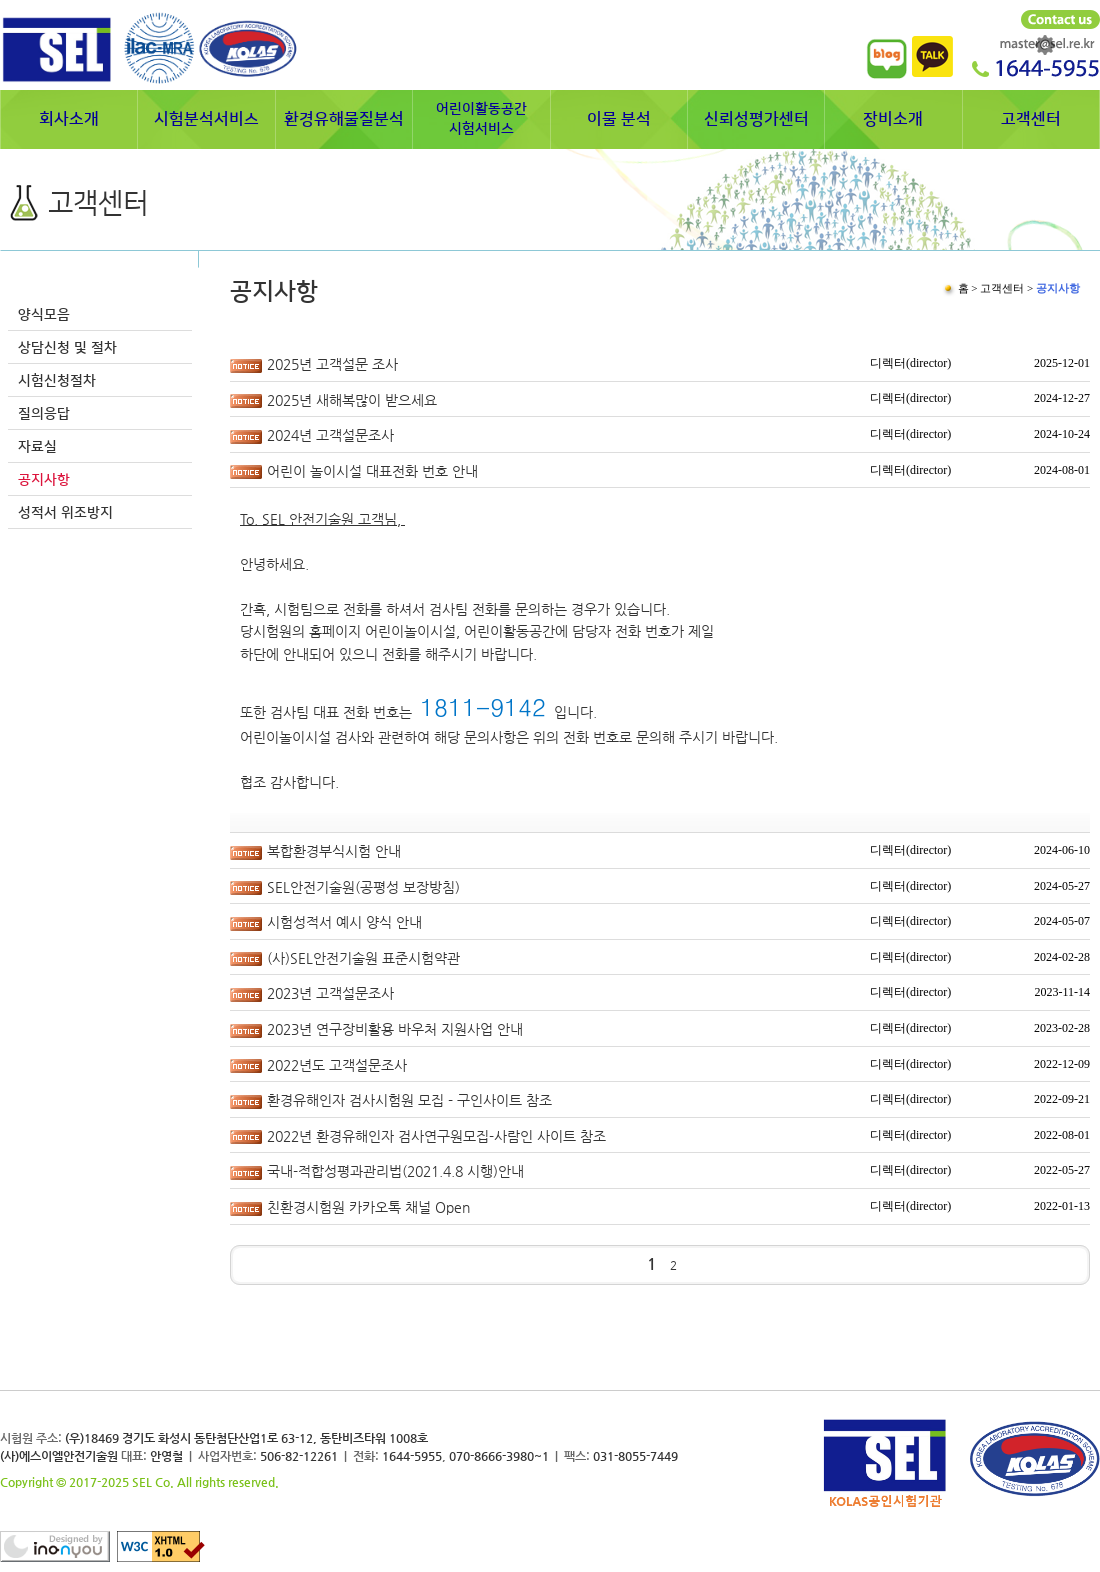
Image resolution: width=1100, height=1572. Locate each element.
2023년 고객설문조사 (330, 993)
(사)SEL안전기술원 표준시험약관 (363, 958)
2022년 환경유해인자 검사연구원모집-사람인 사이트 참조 (436, 1136)
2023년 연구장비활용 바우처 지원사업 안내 (395, 1029)
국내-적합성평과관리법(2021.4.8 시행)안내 (395, 1171)
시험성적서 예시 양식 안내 (344, 922)
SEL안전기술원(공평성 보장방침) (363, 887)
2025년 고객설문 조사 (332, 364)
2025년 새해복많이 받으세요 (352, 400)
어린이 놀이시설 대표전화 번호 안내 (372, 471)
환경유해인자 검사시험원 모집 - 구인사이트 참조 (409, 1100)
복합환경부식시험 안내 (334, 851)
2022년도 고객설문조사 (337, 1065)
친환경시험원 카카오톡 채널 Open (368, 1207)
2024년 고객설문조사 (330, 435)
